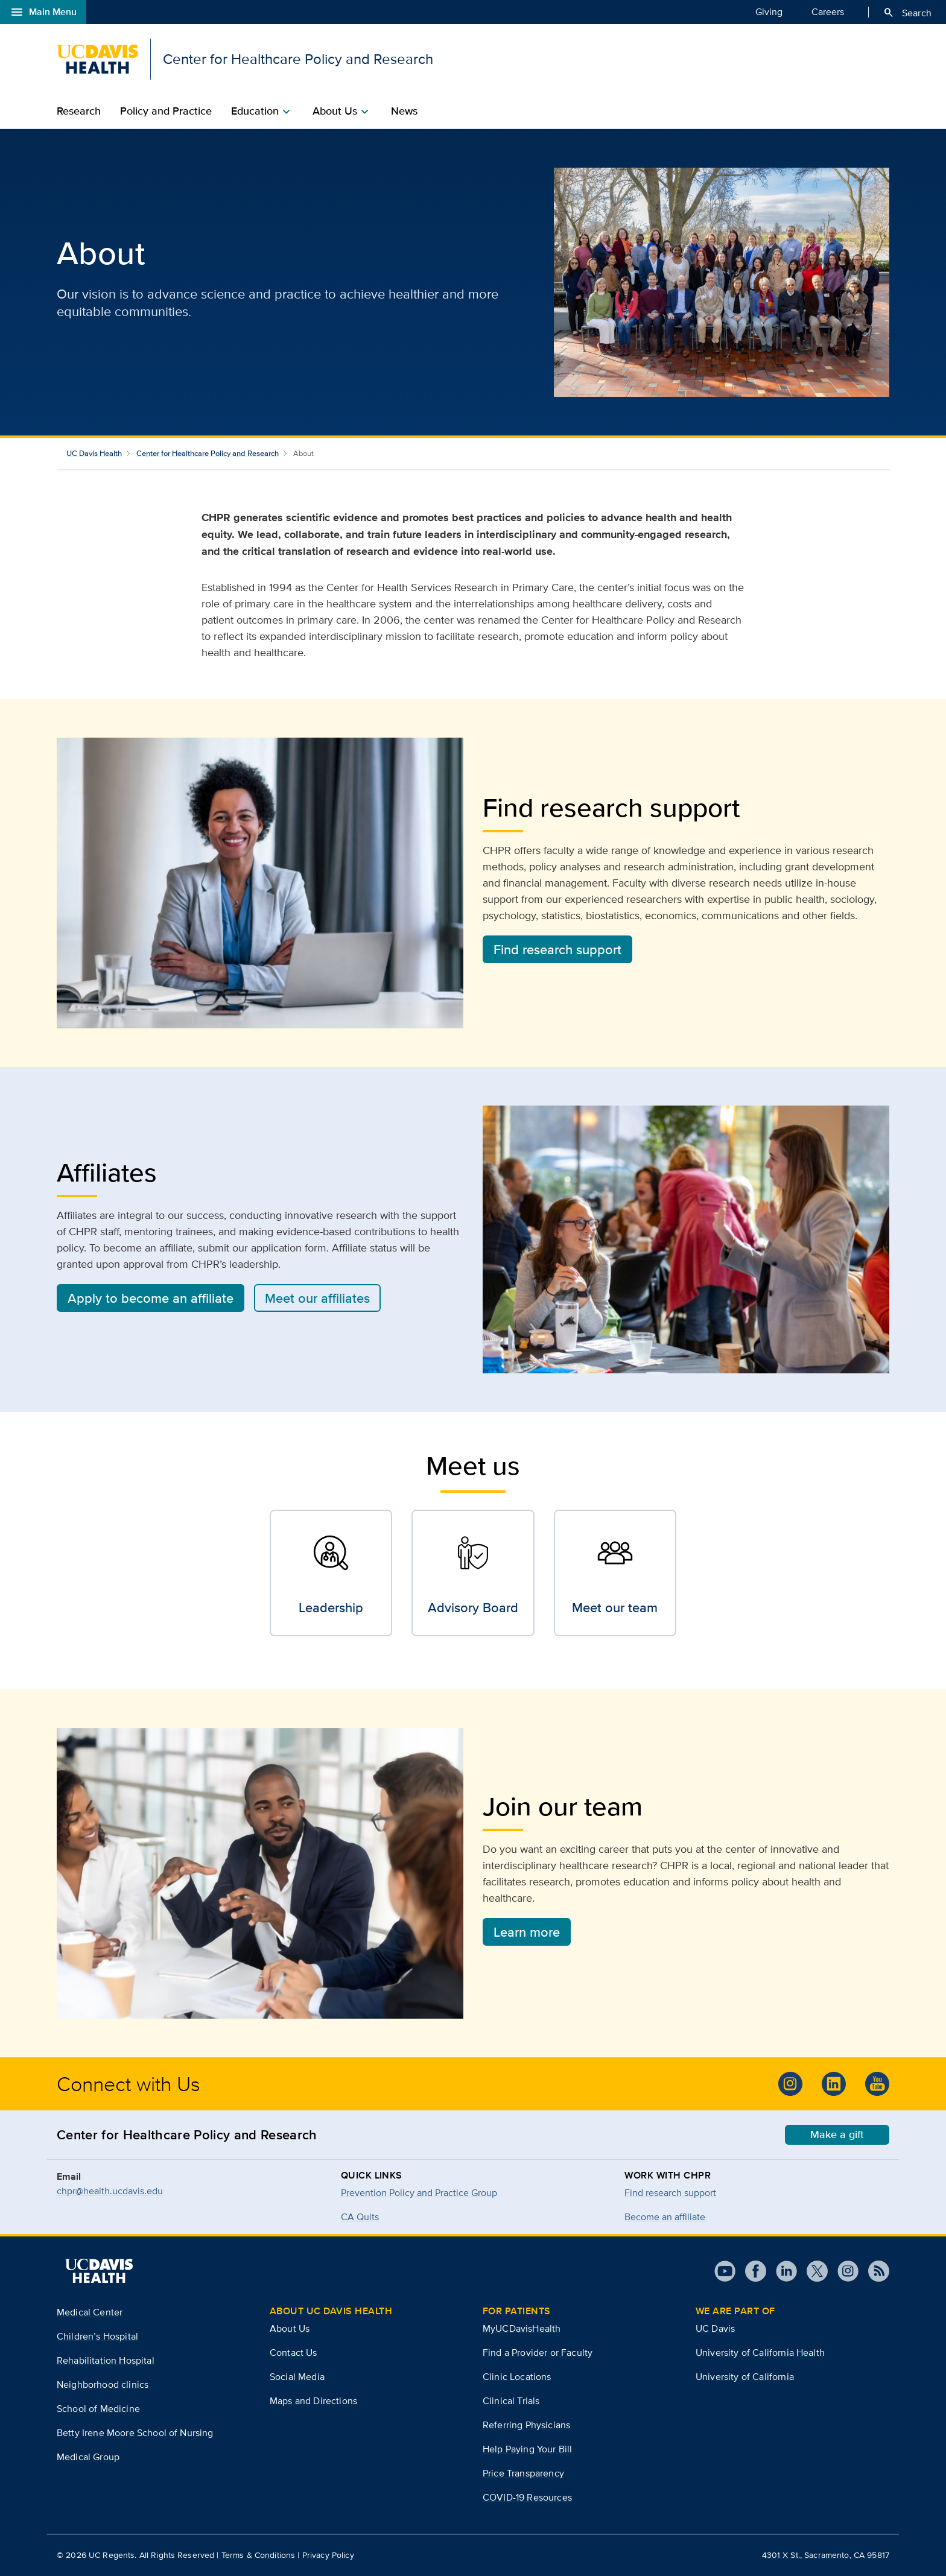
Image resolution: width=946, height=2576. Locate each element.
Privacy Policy (328, 2555)
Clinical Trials (511, 2401)
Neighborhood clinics (102, 2384)
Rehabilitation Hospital (105, 2360)
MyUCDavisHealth (521, 2328)
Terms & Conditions (258, 2555)
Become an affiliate (664, 2217)
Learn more (527, 1931)
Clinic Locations (517, 2377)
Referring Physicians (526, 2425)
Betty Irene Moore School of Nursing (135, 2433)
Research (79, 111)
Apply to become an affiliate (150, 1298)
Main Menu (43, 12)
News (404, 111)
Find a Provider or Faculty (537, 2352)
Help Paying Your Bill (527, 2449)
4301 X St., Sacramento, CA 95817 (825, 2555)
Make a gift (837, 2134)
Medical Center (89, 2312)
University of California (745, 2377)
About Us (290, 2328)
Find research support (557, 949)
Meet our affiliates (317, 1298)
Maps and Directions (313, 2401)
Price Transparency (523, 2473)
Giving (769, 11)
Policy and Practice (166, 111)
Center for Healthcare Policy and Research (207, 453)
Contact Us (293, 2352)
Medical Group (88, 2457)
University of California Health (760, 2352)
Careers (827, 11)
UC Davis (715, 2328)
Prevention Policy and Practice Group (419, 2193)
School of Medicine (98, 2409)
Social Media (297, 2377)
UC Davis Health (94, 453)
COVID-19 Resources (527, 2497)
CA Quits (360, 2217)
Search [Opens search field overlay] (907, 12)
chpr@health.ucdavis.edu (110, 2191)
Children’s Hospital (97, 2336)
